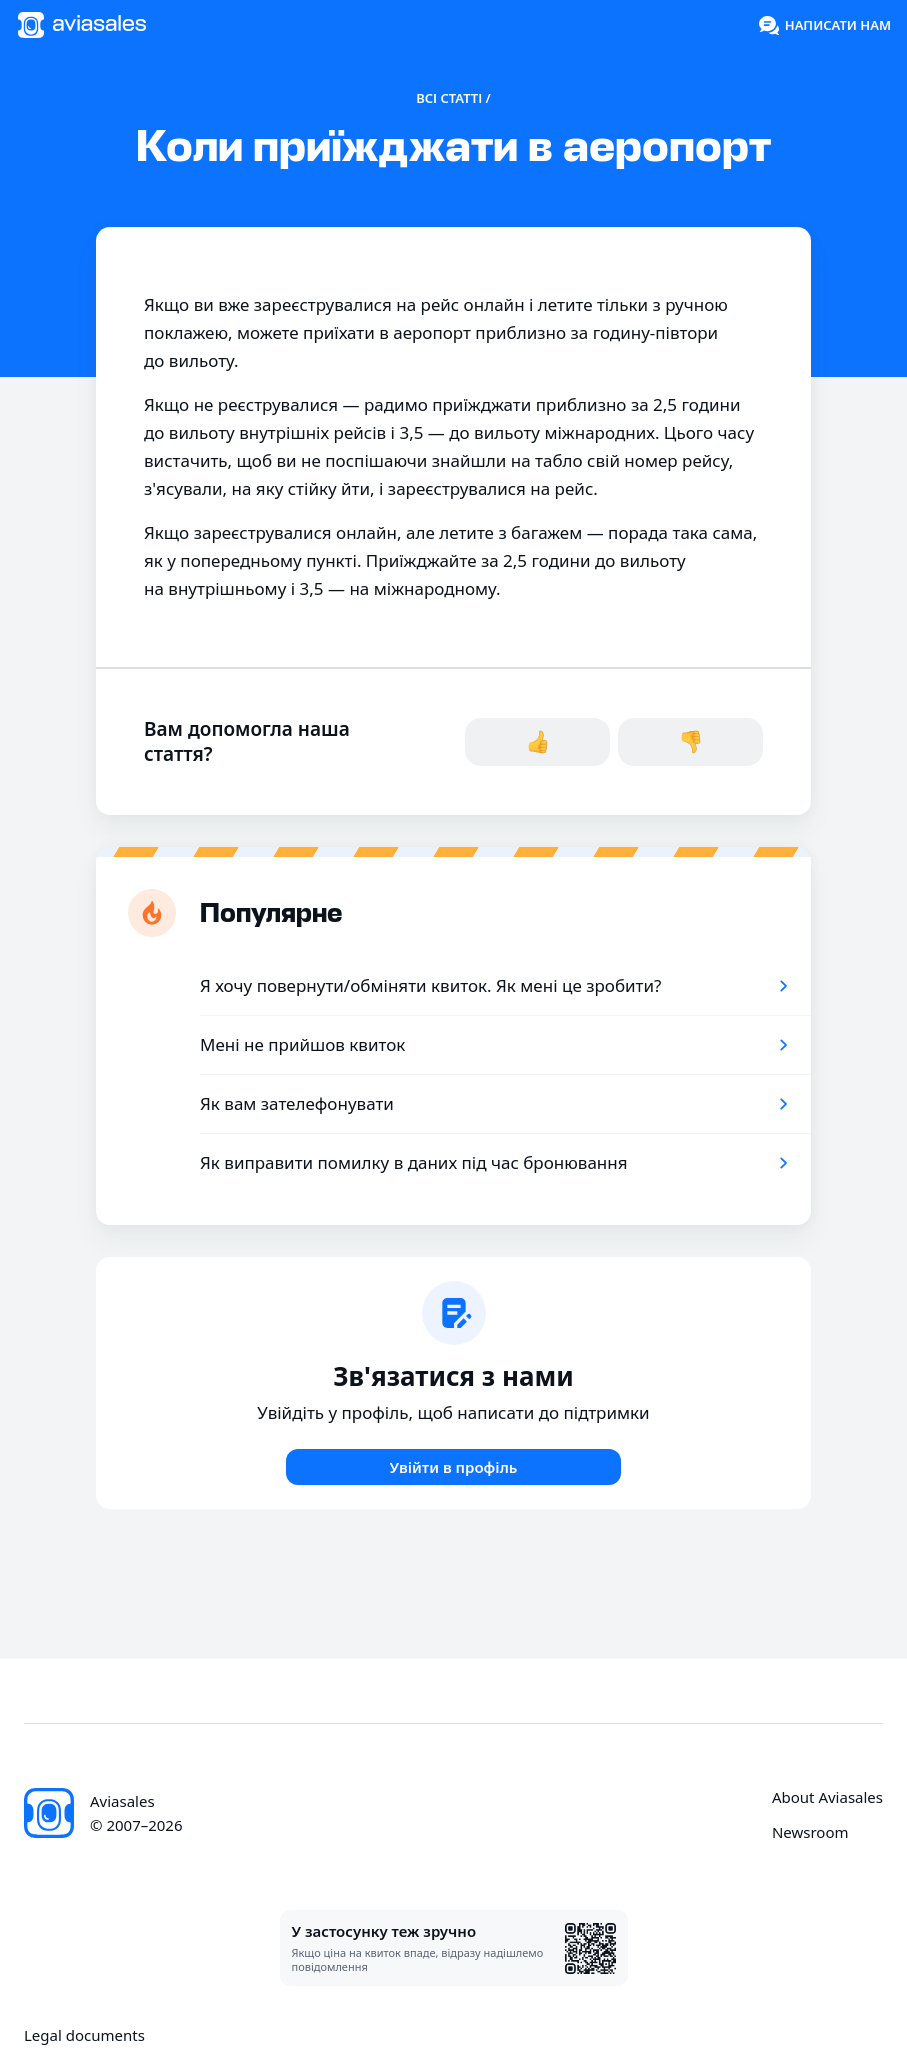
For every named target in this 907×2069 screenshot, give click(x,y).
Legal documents (84, 2035)
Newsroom (810, 1832)
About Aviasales (827, 1797)
